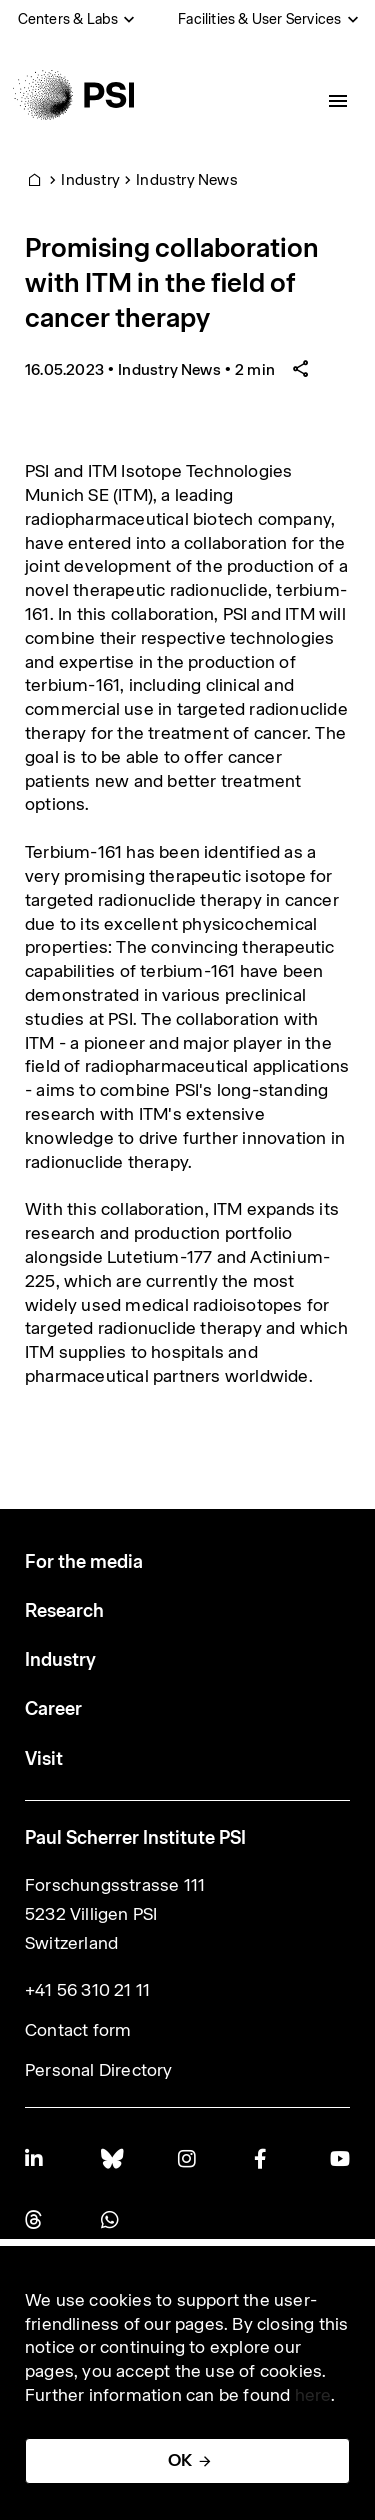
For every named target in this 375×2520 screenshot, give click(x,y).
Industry (90, 179)
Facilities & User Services (259, 19)
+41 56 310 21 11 (87, 1990)
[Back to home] (73, 95)
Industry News (187, 179)
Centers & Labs (68, 19)
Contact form (78, 2030)
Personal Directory (99, 2070)
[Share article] (301, 369)
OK (180, 2460)
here (313, 2395)
